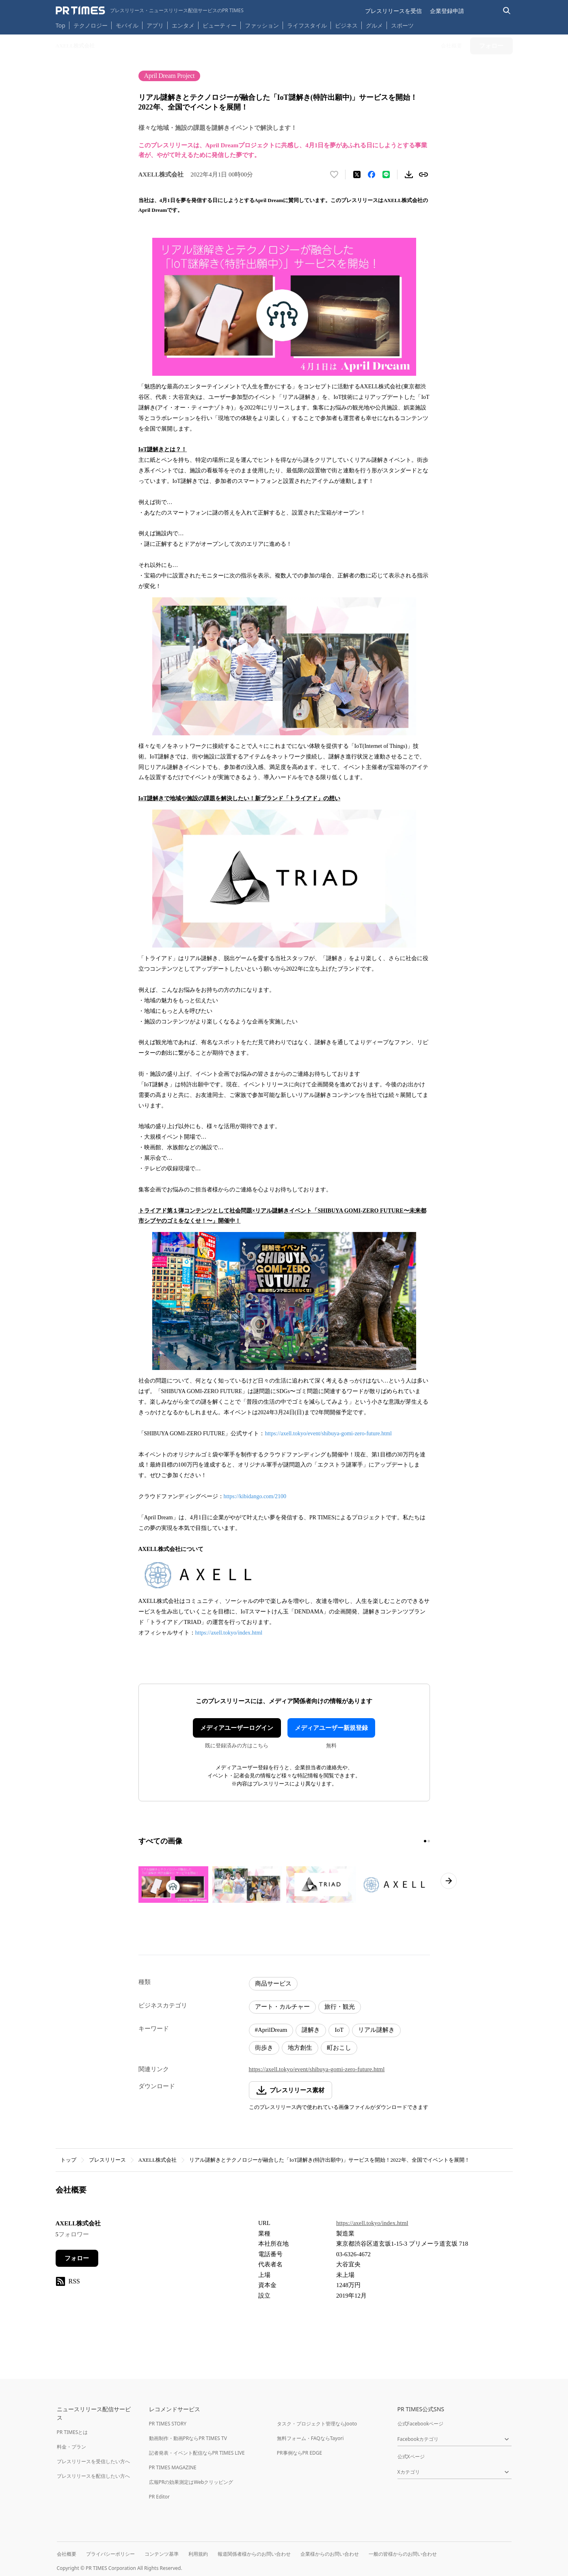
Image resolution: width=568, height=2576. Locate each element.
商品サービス (273, 1983)
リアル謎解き (376, 2030)
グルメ (374, 25)
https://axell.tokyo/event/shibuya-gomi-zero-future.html (328, 1433)
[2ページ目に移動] (429, 1841)
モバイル (127, 25)
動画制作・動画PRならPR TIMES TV (188, 2438)
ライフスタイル (307, 25)
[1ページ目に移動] (425, 1841)
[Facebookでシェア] (371, 174)
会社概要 (66, 2553)
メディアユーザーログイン (236, 1728)
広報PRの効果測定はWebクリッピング (191, 2482)
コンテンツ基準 (162, 2553)
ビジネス (346, 25)
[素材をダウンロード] (408, 174)
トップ (68, 2160)
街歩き (264, 2047)
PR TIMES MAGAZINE (173, 2467)
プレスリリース (107, 2160)
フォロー (77, 2258)
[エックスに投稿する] (356, 174)
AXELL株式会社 (157, 2160)
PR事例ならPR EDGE (299, 2452)
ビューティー (220, 25)
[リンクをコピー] (423, 174)
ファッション (262, 25)
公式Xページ (411, 2456)
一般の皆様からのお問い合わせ (403, 2553)
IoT (339, 2030)
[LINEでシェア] (386, 174)
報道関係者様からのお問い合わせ (254, 2553)
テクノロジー (90, 25)
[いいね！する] (334, 174)
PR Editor (159, 2496)
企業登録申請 (447, 11)
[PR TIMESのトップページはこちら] (150, 10)
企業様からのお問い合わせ (329, 2553)
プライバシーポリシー (110, 2553)
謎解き (311, 2030)
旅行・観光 (339, 2006)
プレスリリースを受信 (393, 11)
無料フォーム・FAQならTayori (310, 2438)
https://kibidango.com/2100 (255, 1496)
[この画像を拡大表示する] (173, 1884)
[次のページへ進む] (449, 1881)
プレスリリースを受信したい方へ (93, 2461)
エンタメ (183, 25)
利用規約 (198, 2553)
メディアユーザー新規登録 (331, 1728)
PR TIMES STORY (168, 2423)
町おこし (339, 2047)
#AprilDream (271, 2030)
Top (60, 25)
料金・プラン (71, 2446)
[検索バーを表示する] (506, 10)
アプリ (155, 25)
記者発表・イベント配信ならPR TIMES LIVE (197, 2452)
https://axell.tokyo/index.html (229, 1633)
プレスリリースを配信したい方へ (93, 2476)
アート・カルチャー (282, 2006)
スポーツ (402, 25)
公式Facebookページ (420, 2423)
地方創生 (300, 2047)
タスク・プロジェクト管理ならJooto (317, 2423)
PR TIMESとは (72, 2432)
